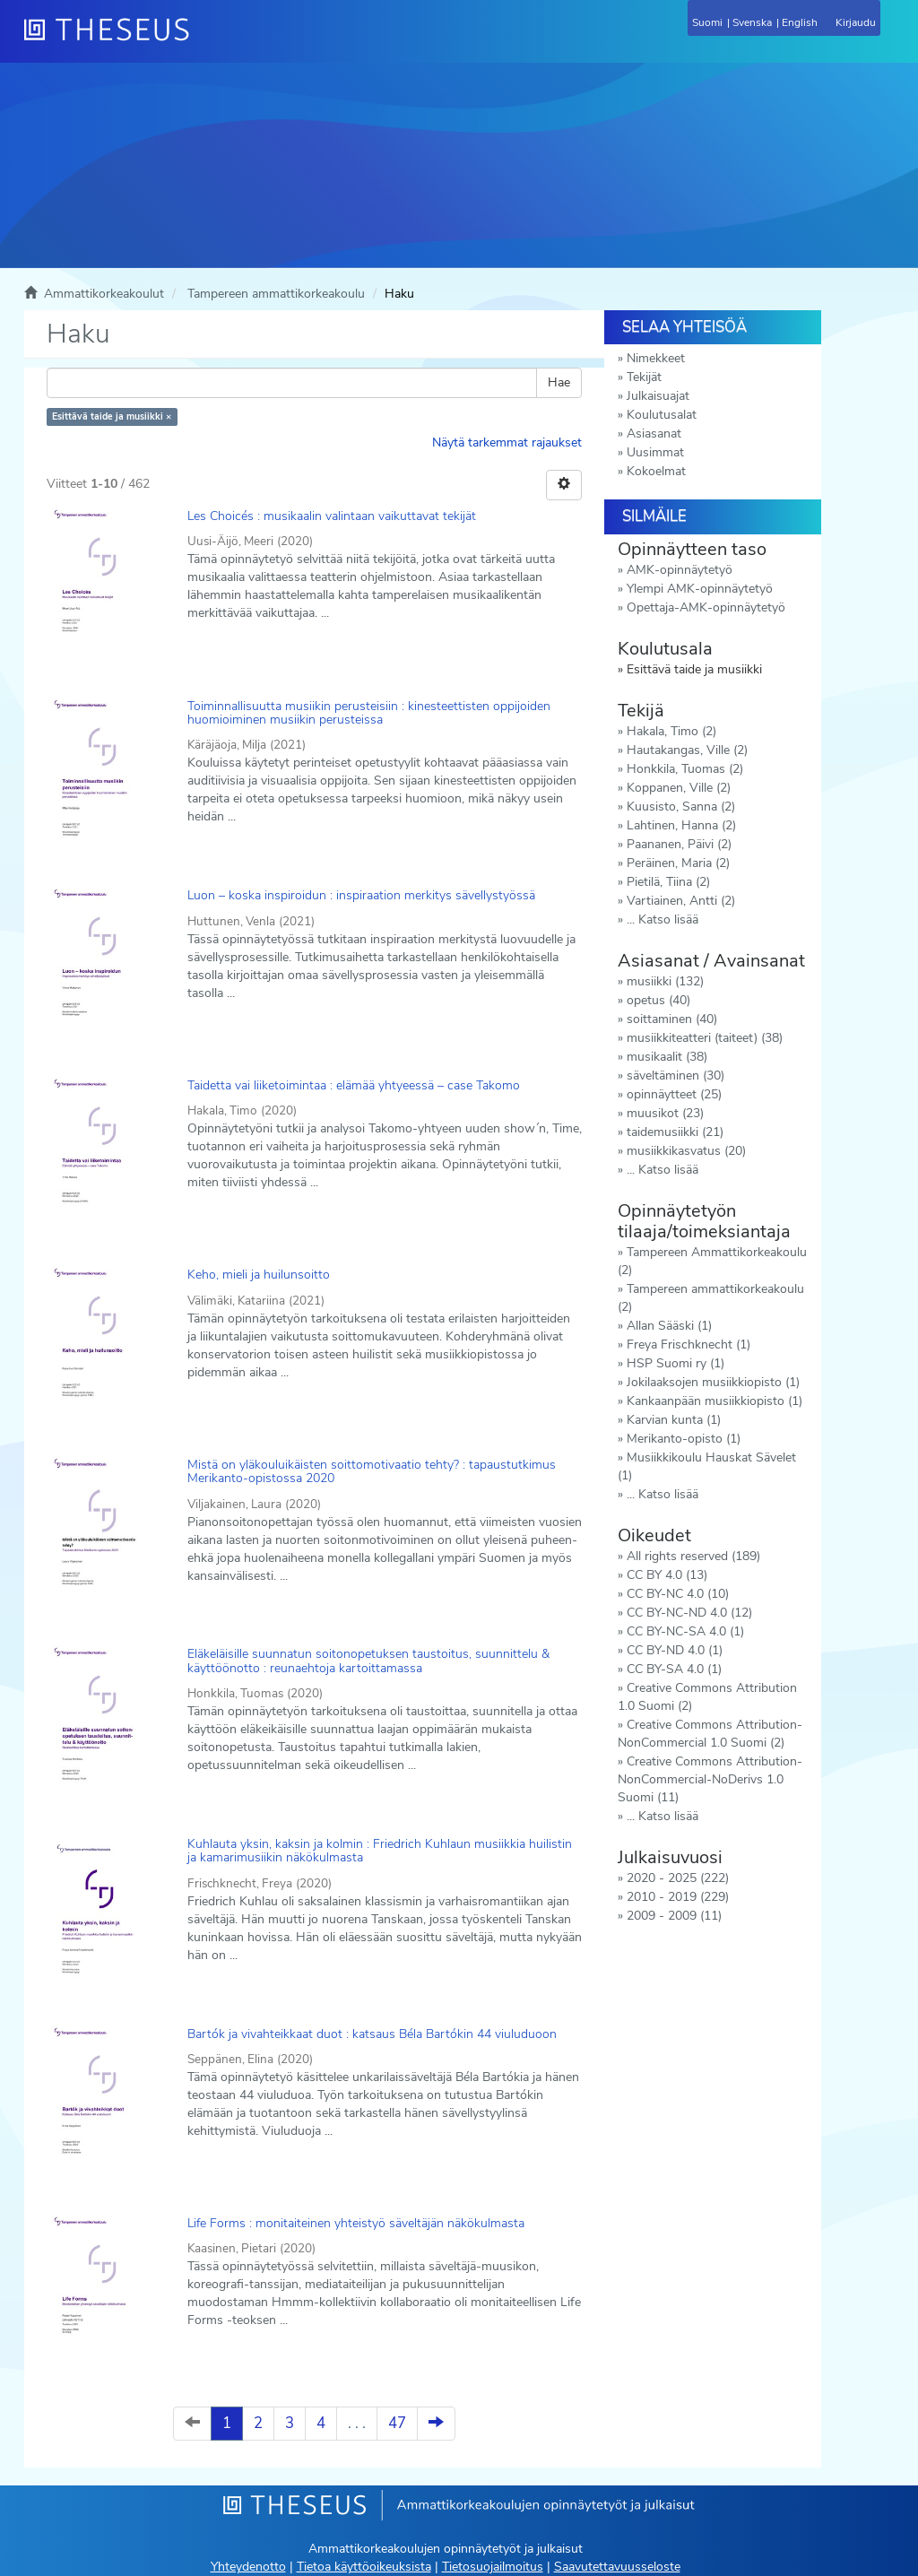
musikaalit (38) (667, 1056)
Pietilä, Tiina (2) (668, 881)
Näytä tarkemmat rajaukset (507, 442)
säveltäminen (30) (675, 1075)
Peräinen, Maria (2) (678, 863)
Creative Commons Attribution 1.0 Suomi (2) (707, 1696)
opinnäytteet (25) (674, 1094)
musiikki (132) (665, 981)
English (800, 22)
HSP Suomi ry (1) (675, 1363)
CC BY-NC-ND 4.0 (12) (689, 1612)
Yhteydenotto (248, 2566)
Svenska (752, 22)
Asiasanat (654, 433)
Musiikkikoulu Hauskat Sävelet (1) (707, 1466)
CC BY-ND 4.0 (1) (675, 1650)
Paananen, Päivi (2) (679, 844)
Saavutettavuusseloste (617, 2566)
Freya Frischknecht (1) (688, 1344)
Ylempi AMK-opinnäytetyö (700, 588)
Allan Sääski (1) (669, 1325)
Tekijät (644, 377)
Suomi (707, 22)
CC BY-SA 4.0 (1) (674, 1669)
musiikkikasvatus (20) (686, 1150)
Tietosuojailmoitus (492, 2566)
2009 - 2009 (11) (674, 1915)
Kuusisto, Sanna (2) (681, 806)
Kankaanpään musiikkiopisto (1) (714, 1400)
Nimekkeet (656, 358)
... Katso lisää (662, 919)
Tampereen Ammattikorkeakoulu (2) (712, 1261)
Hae (559, 382)
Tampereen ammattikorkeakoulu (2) (711, 1297)
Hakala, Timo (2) (671, 731)
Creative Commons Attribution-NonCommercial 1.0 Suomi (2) (710, 1733)
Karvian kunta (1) (674, 1419)
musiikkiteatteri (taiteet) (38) (705, 1037)
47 (397, 2423)
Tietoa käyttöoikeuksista (364, 2566)
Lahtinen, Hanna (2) (681, 825)
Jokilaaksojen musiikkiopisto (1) (713, 1382)
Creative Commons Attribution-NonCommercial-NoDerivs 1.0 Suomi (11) (710, 1779)
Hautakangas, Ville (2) (687, 750)
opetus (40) (658, 1000)
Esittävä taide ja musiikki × (111, 416)
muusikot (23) (665, 1113)
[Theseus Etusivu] (203, 40)
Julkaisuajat (658, 395)
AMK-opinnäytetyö (679, 569)
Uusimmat (655, 452)
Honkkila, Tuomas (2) (685, 768)
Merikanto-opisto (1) (683, 1438)
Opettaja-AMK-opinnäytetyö (706, 607)
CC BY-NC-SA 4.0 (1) (685, 1631)
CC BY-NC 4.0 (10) (678, 1593)
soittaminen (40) (672, 1019)
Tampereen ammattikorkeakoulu (276, 293)
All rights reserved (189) (693, 1556)
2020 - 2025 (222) (678, 1877)
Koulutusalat (662, 414)
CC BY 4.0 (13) (667, 1574)
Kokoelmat (656, 471)
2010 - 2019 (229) (678, 1896)
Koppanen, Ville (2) (679, 787)
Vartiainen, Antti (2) (681, 900)
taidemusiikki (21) (675, 1132)
